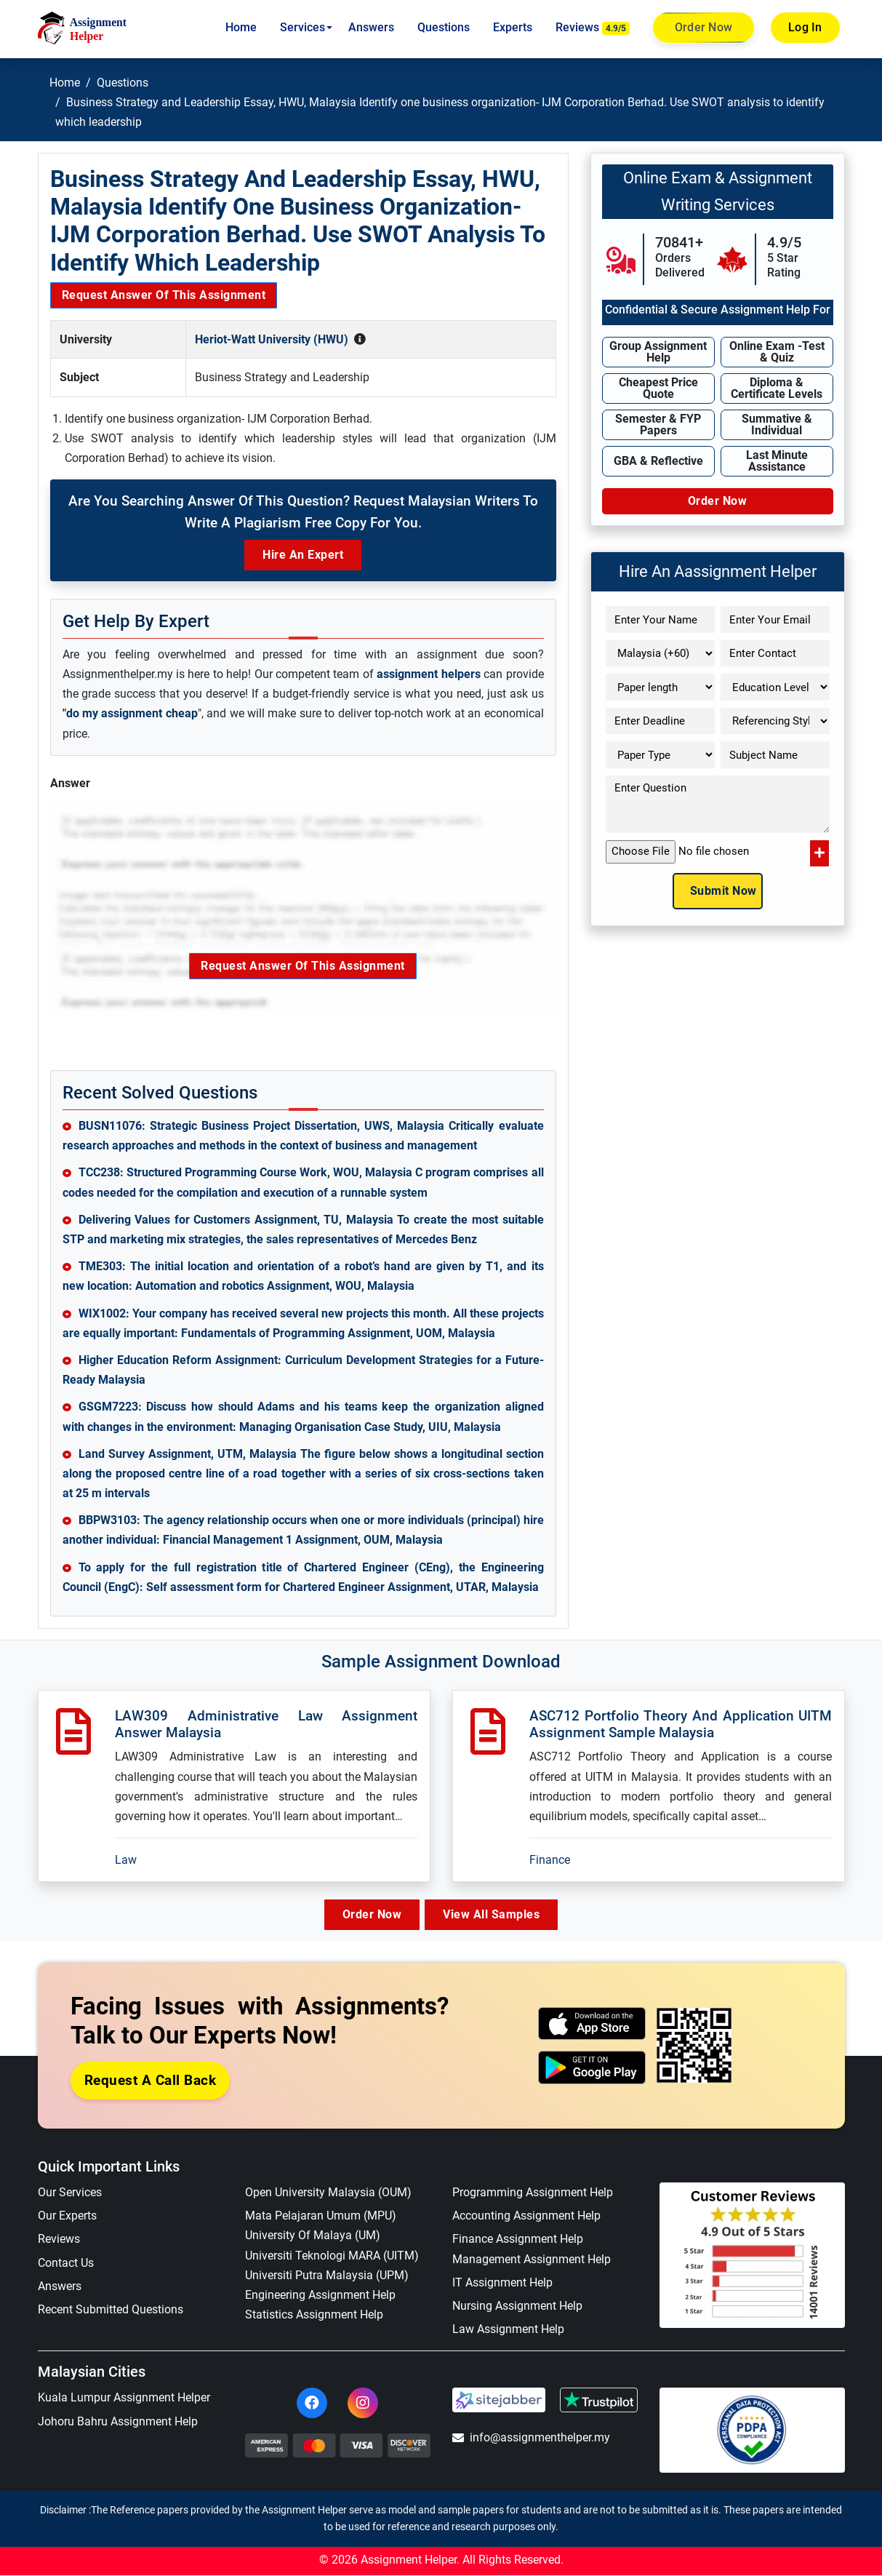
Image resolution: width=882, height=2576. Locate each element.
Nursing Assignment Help (517, 2306)
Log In (805, 27)
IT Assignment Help (502, 2283)
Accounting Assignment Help (526, 2216)
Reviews (593, 27)
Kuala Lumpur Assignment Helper (124, 2398)
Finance (549, 1860)
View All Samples (496, 1914)
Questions (443, 27)
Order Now (703, 28)
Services (302, 27)
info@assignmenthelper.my (531, 2438)
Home (241, 27)
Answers (371, 27)
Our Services (70, 2193)
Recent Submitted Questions (110, 2310)
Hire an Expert (302, 555)
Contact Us (66, 2263)
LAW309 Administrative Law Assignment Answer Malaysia (266, 1724)
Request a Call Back (150, 2080)
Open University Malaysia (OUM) (328, 2193)
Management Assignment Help (531, 2259)
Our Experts (67, 2216)
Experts (512, 27)
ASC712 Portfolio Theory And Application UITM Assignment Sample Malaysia (681, 1724)
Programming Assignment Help (532, 2193)
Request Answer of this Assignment (164, 295)
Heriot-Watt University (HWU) (271, 339)
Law (126, 1860)
